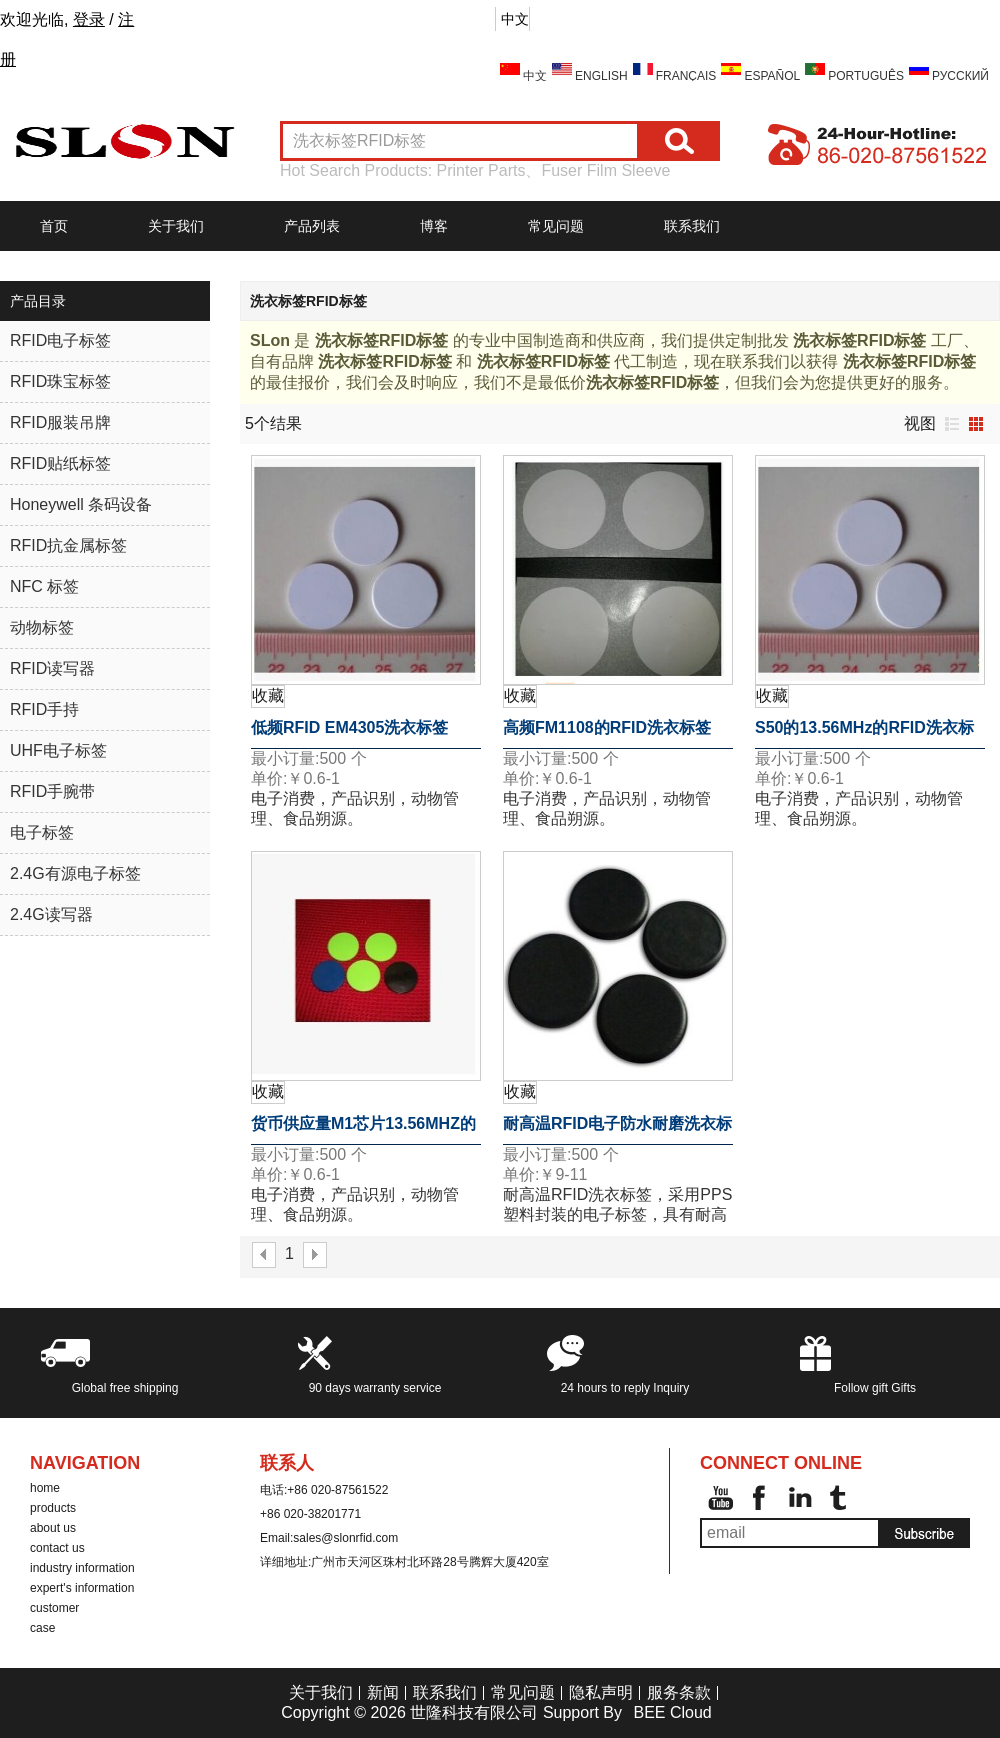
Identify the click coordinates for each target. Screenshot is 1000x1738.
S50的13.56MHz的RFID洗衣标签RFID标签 (864, 734)
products (53, 1508)
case (42, 1628)
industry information (82, 1568)
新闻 (383, 1692)
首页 (54, 226)
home (45, 1488)
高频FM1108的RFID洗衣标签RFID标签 (607, 734)
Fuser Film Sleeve (605, 170)
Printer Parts (481, 170)
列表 (952, 424)
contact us (57, 1548)
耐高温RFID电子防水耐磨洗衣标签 (617, 1130)
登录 (89, 19)
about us (53, 1528)
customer (54, 1608)
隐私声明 (601, 1692)
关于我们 (176, 226)
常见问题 (556, 226)
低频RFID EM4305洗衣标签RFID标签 (349, 734)
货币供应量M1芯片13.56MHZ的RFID (363, 1130)
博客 (434, 226)
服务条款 (679, 1692)
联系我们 (692, 226)
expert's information (82, 1588)
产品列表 (312, 226)
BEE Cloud (672, 1712)
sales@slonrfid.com (345, 1538)
